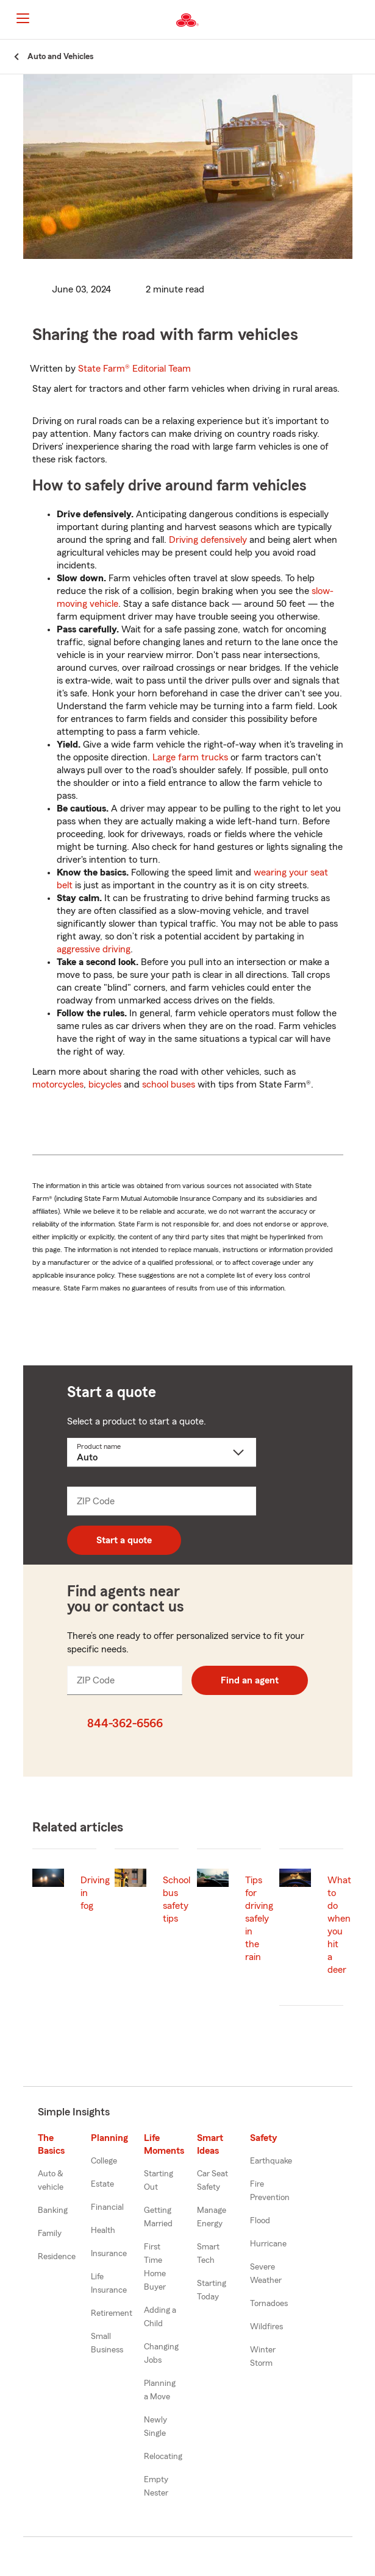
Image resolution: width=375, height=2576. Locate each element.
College (104, 2161)
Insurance (109, 2253)
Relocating (163, 2456)
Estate (102, 2184)
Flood (260, 2221)
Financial (107, 2207)
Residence (57, 2256)
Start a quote (124, 1540)
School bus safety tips (176, 1899)
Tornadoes (269, 2303)
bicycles (104, 1084)
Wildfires (266, 2327)
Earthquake (271, 2161)
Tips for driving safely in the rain (259, 1918)
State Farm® (134, 368)
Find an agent (250, 1680)
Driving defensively (208, 540)
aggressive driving (93, 949)
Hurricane (268, 2244)
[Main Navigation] (22, 18)
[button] (364, 20)
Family (50, 2233)
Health (103, 2230)
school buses (168, 1084)
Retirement (111, 2313)
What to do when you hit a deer (339, 1925)
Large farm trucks (190, 757)
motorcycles (58, 1084)
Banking (53, 2210)
